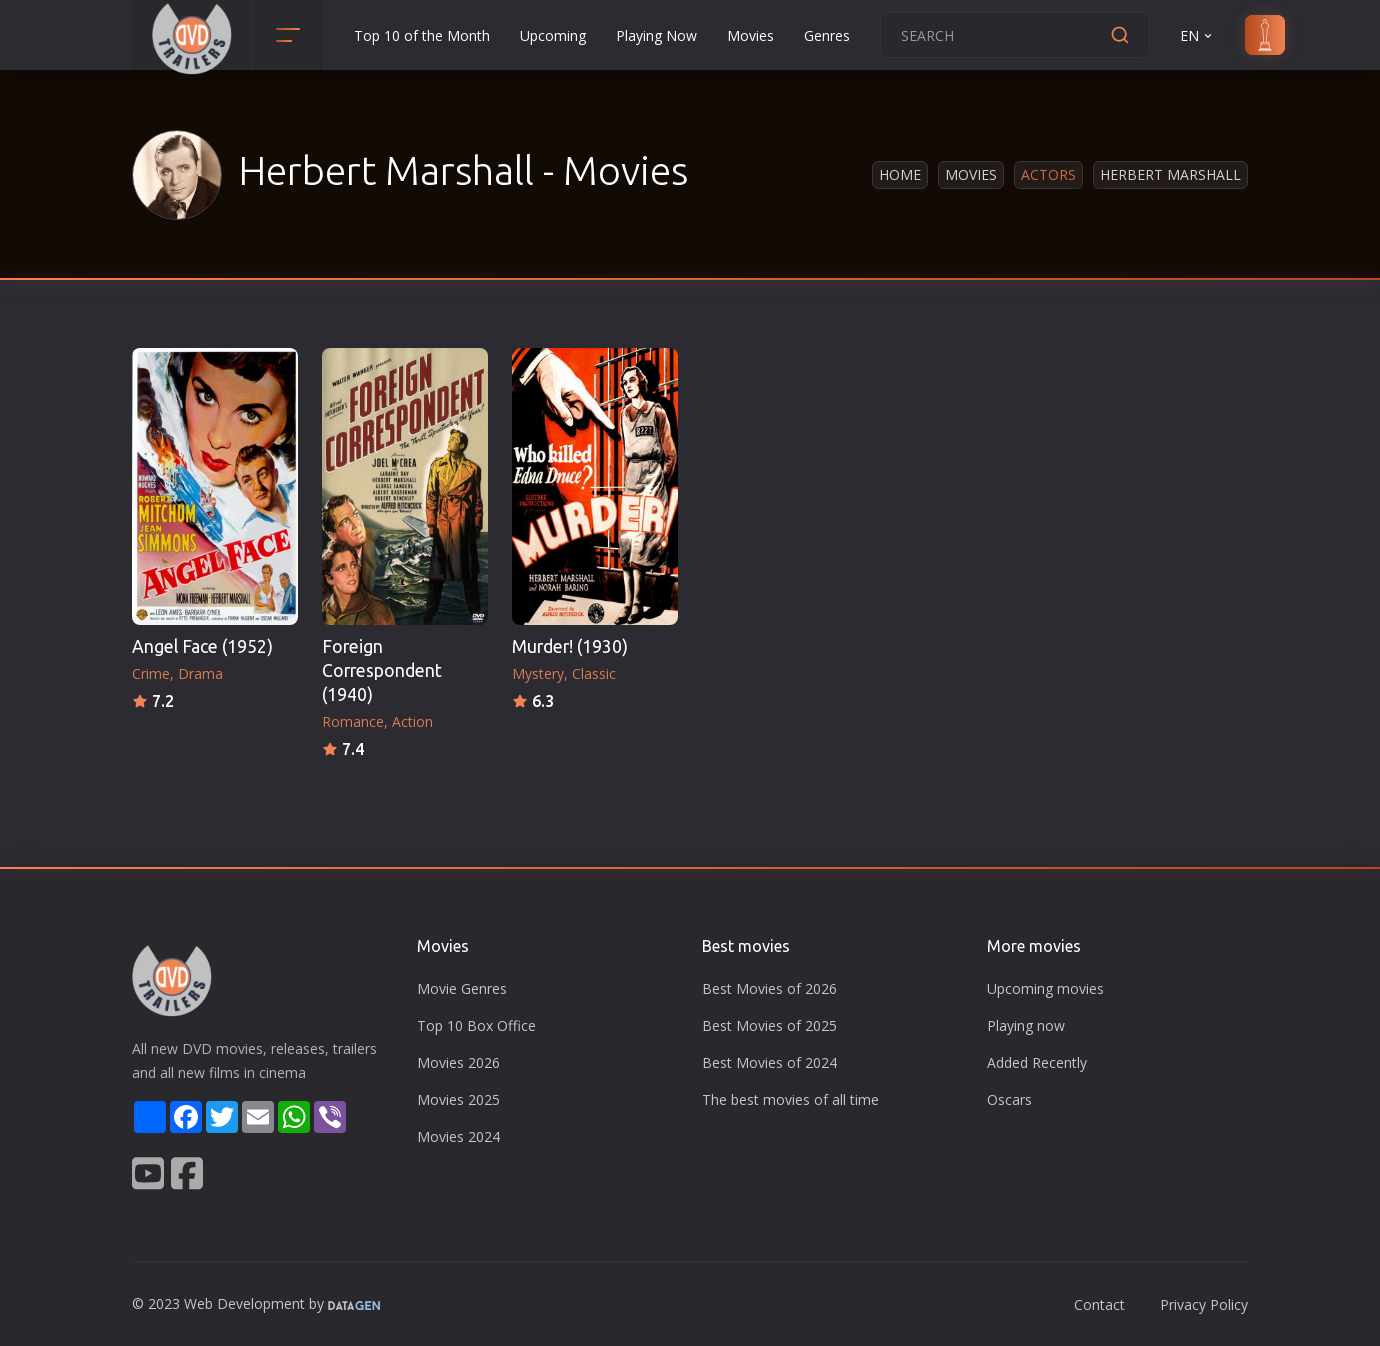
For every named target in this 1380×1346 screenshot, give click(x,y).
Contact (1099, 1304)
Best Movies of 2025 (769, 1025)
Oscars (1009, 1099)
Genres (827, 35)
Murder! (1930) (570, 646)
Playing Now (656, 35)
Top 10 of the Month (422, 35)
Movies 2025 (458, 1099)
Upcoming (553, 35)
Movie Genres (462, 988)
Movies (750, 35)
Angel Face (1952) (202, 646)
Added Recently (1037, 1062)
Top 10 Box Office (476, 1025)
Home (900, 174)
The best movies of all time (790, 1099)
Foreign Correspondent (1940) (382, 670)
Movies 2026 (458, 1062)
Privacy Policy (1204, 1304)
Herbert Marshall (1170, 174)
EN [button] (1197, 35)
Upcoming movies (1045, 988)
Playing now (1026, 1025)
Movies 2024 (458, 1136)
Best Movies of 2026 (769, 988)
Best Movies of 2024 (769, 1062)
